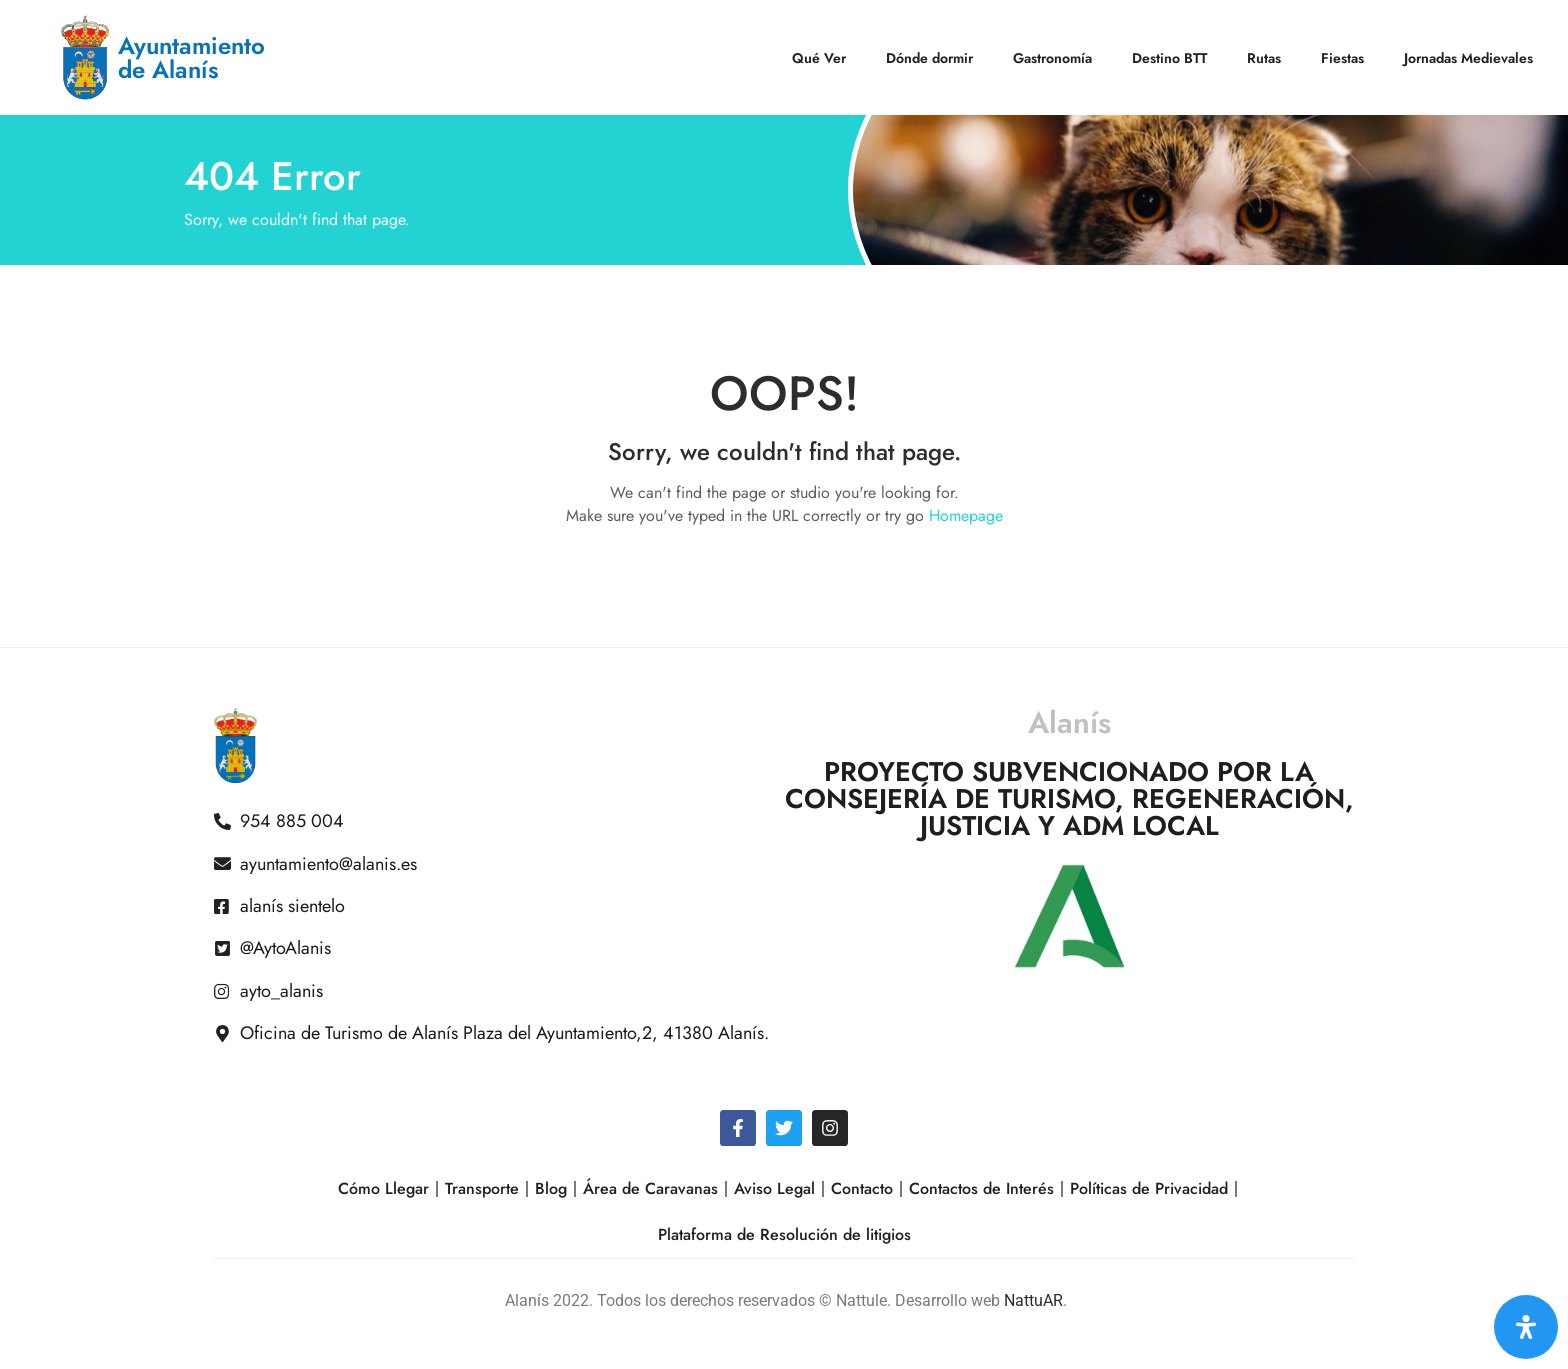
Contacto (862, 1188)
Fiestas (1342, 58)
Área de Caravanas (650, 1188)
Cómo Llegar (383, 1188)
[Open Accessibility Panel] (1526, 1327)
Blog (551, 1188)
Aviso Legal (774, 1188)
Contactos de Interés (981, 1188)
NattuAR (1033, 1300)
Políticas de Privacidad (1149, 1188)
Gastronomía (1052, 58)
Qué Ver (819, 58)
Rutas (1264, 58)
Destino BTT (1169, 58)
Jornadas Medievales (1468, 58)
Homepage (966, 515)
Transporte (482, 1188)
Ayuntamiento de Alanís (191, 57)
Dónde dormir (929, 58)
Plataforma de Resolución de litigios (784, 1234)
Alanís (1069, 722)
